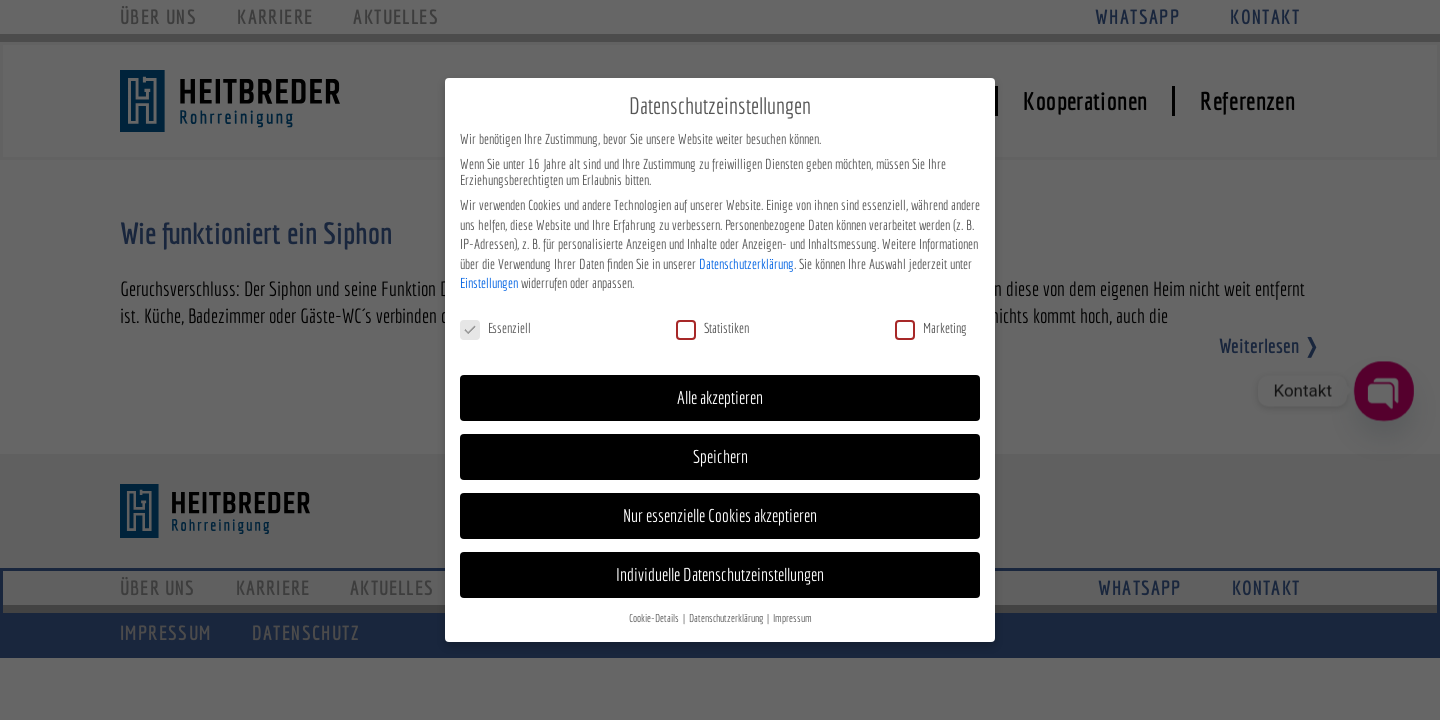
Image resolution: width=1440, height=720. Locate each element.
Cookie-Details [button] (655, 613)
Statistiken (712, 324)
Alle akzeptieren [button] (720, 393)
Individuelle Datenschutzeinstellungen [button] (720, 569)
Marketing (931, 324)
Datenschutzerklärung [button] (727, 613)
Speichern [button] (720, 452)
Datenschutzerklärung (746, 259)
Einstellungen (489, 279)
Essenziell (495, 324)
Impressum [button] (792, 613)
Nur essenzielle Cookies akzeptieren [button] (720, 510)
